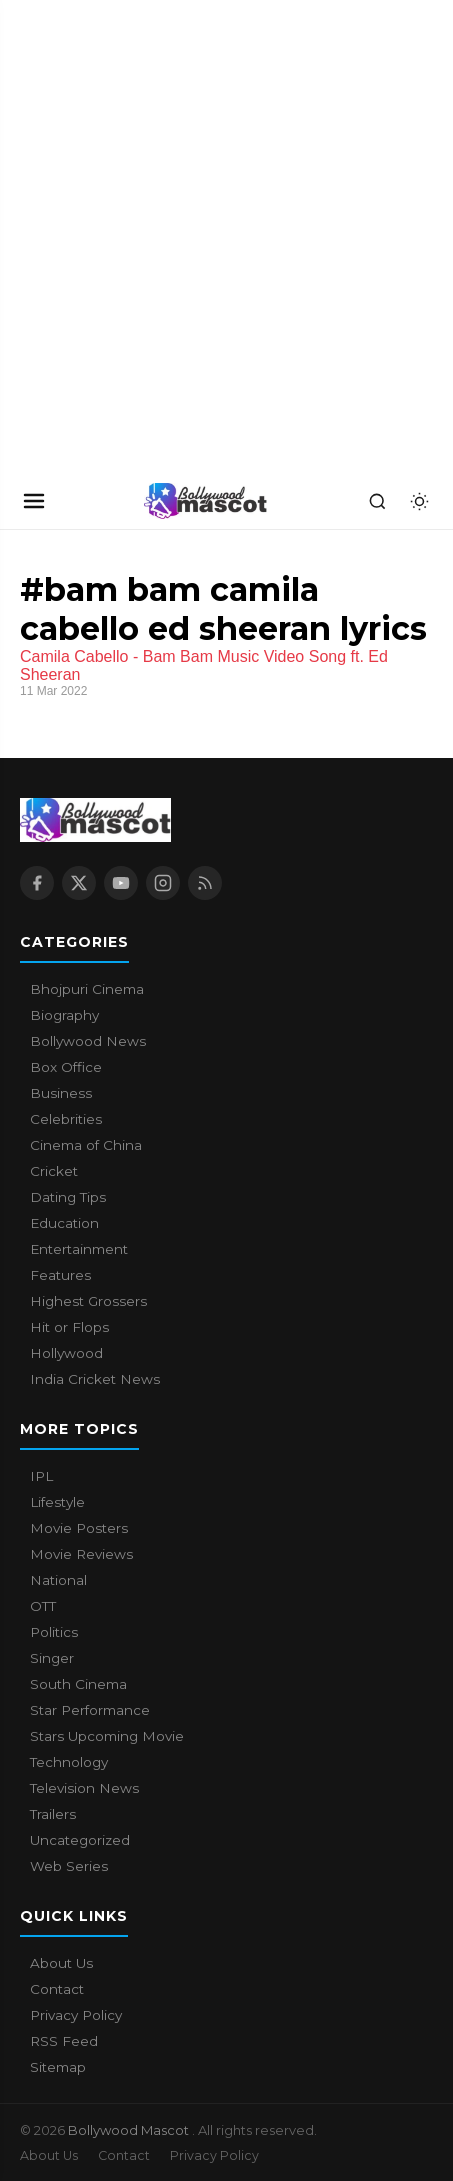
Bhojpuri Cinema (87, 989)
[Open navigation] (34, 501)
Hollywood (66, 1353)
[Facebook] (37, 883)
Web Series (69, 1866)
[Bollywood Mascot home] (206, 501)
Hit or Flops (69, 1327)
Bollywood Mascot (130, 2130)
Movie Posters (79, 1528)
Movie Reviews (81, 1554)
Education (64, 1223)
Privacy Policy (76, 2015)
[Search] (377, 501)
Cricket (54, 1171)
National (58, 1580)
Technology (69, 1762)
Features (60, 1275)
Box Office (66, 1067)
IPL (41, 1476)
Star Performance (90, 1710)
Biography (64, 1015)
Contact (57, 1989)
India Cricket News (95, 1379)
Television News (84, 1788)
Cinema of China (86, 1145)
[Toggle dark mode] (419, 501)
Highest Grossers (88, 1301)
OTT (43, 1606)
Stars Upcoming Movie (107, 1736)
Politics (54, 1632)
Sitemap (58, 2067)
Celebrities (66, 1119)
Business (61, 1093)
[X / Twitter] (79, 883)
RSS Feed (64, 2041)
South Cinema (78, 1684)
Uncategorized (80, 1840)
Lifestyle (57, 1502)
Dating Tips (68, 1197)
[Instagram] (163, 883)
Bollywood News (88, 1041)
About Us (61, 1963)
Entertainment (79, 1249)
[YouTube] (121, 883)
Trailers (53, 1814)
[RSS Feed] (205, 883)
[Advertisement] (226, 236)
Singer (52, 1658)
